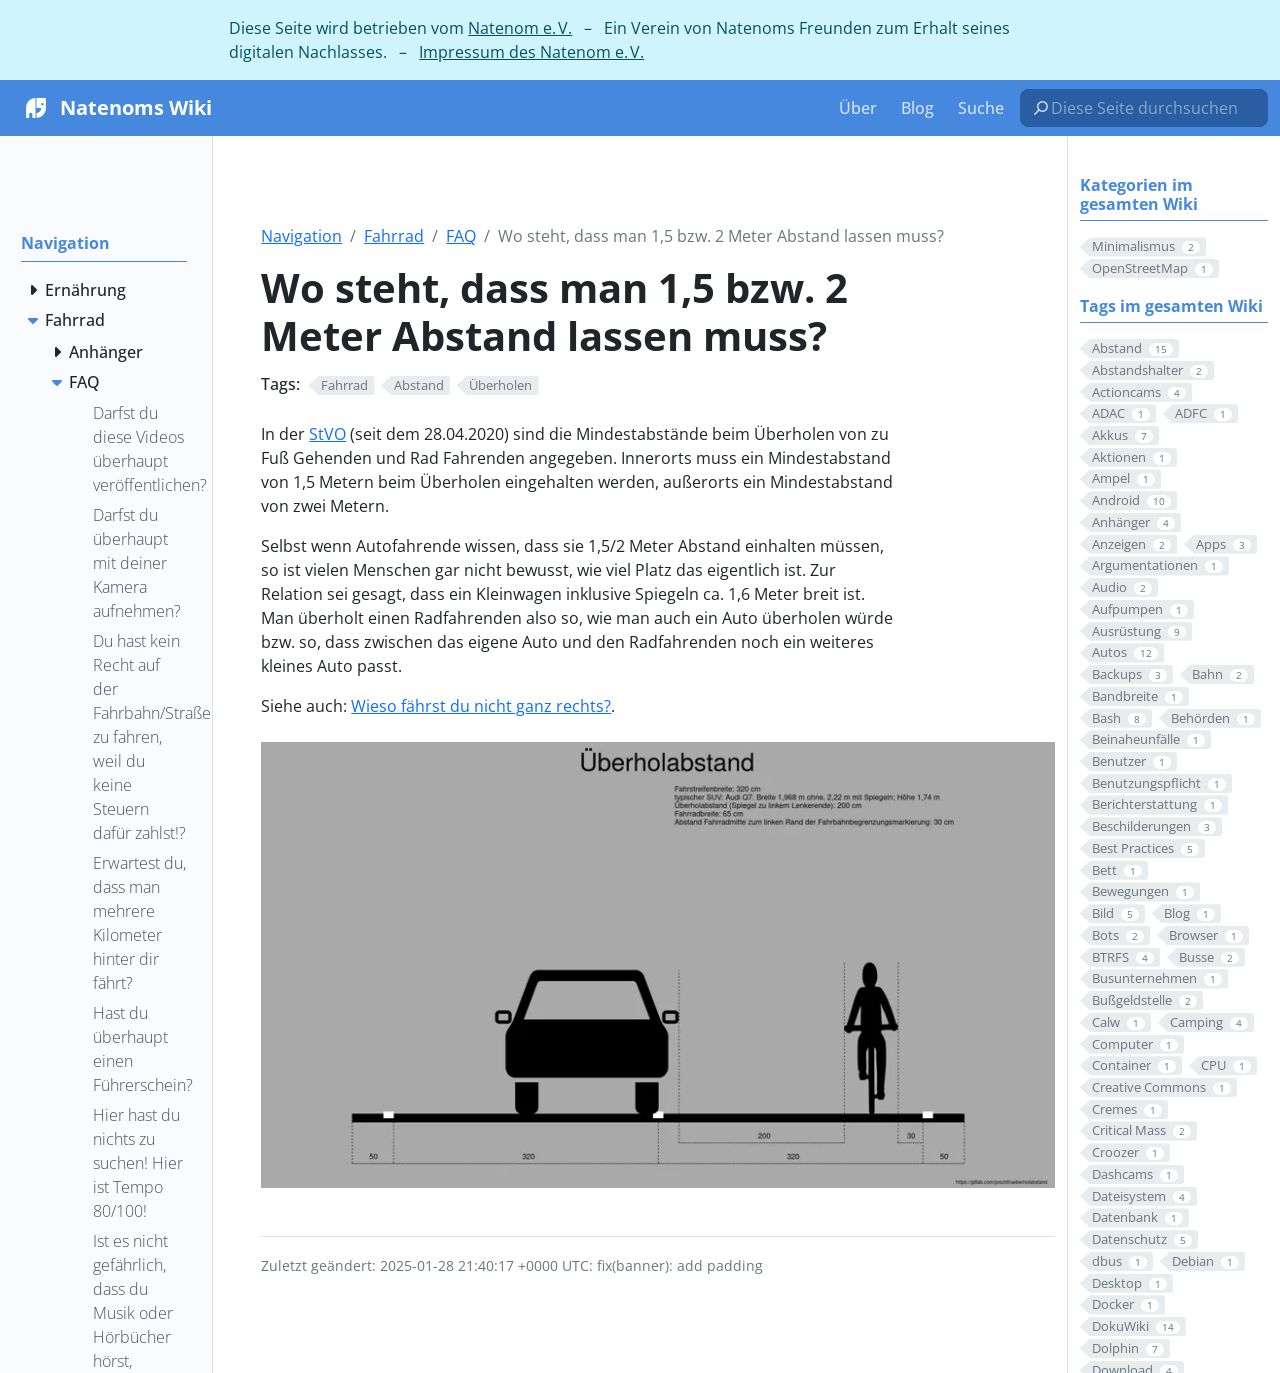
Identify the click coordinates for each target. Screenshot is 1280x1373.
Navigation (301, 236)
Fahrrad (394, 236)
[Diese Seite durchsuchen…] (1152, 108)
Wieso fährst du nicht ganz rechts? (481, 706)
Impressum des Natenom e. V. (531, 52)
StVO (327, 434)
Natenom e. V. (520, 28)
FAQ (461, 236)
